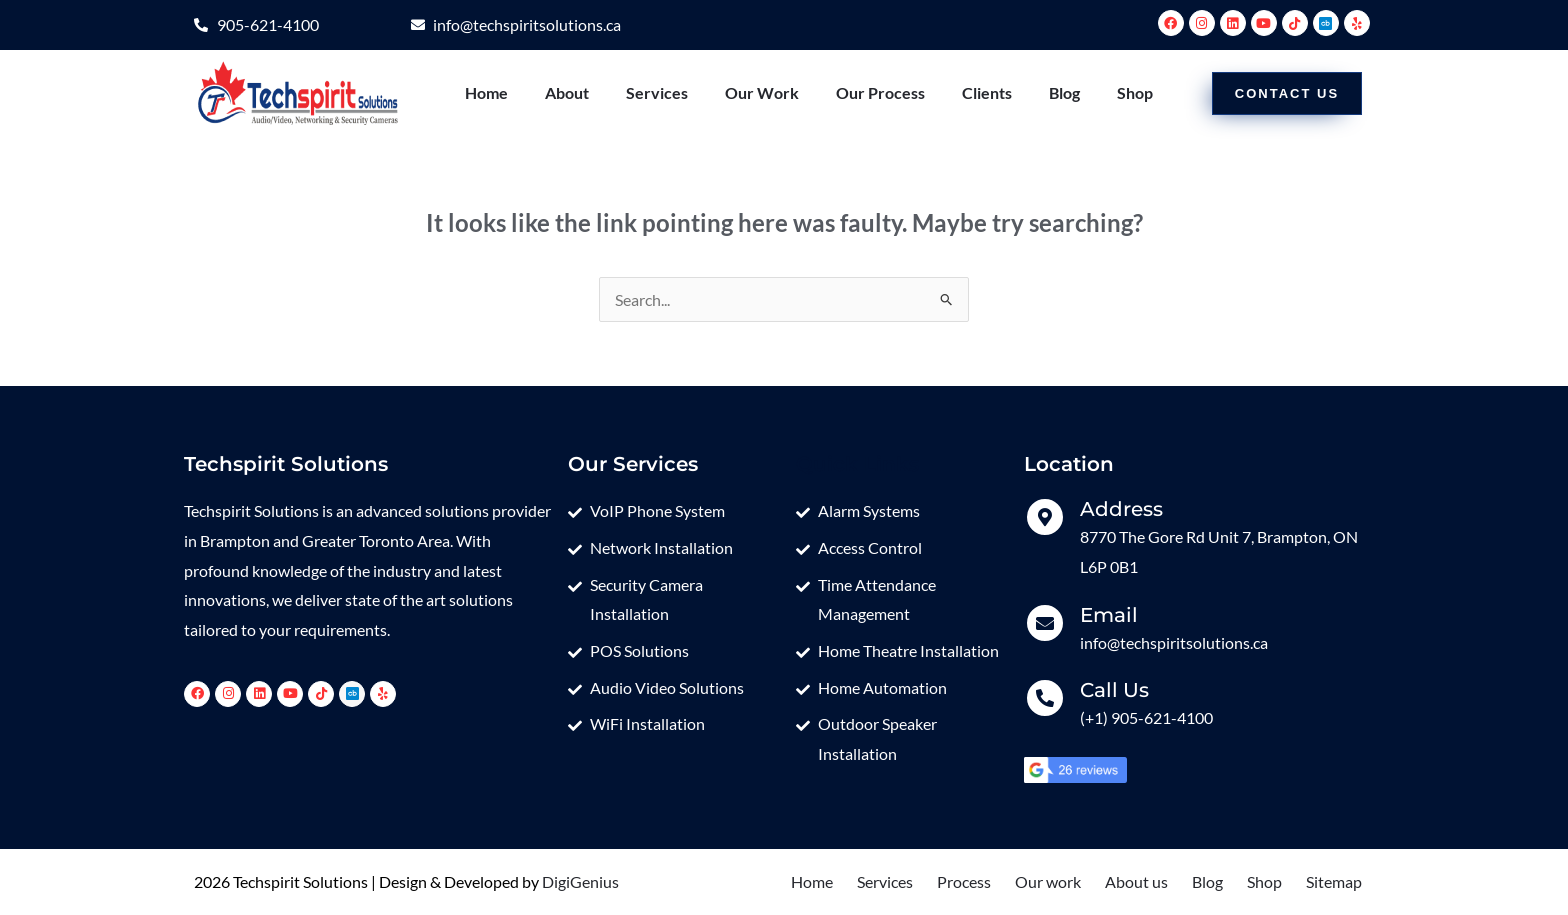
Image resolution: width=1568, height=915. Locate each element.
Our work (1048, 881)
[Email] (1045, 623)
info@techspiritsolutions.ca (1174, 642)
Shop (1135, 92)
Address (1121, 509)
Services (657, 92)
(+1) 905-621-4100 (1146, 717)
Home (486, 92)
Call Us (1114, 690)
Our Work (762, 92)
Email (1109, 615)
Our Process (880, 92)
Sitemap (1334, 881)
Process (964, 881)
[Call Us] (1045, 698)
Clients (987, 92)
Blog (1064, 92)
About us (1136, 881)
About (567, 92)
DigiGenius (580, 881)
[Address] (1045, 517)
